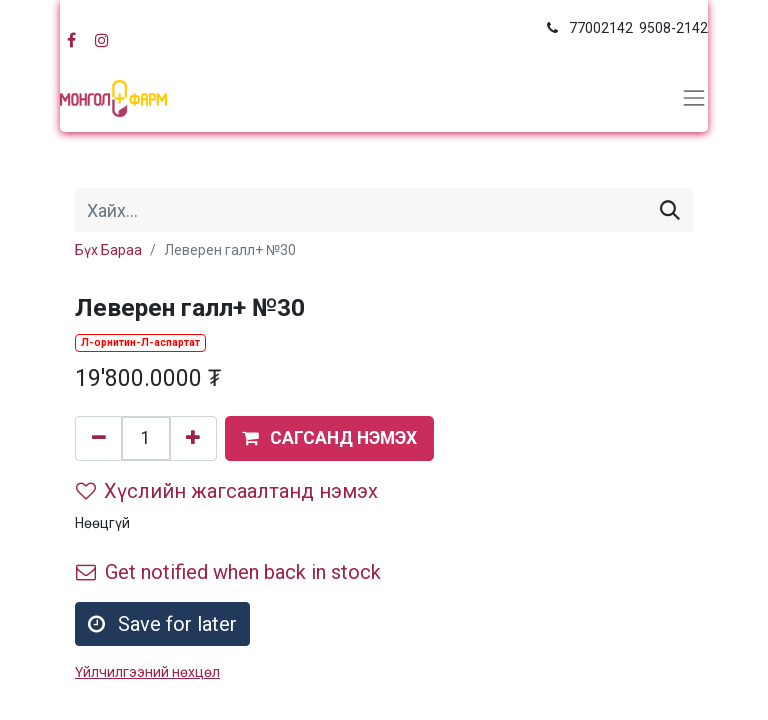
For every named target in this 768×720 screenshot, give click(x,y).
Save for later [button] (162, 624)
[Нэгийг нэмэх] (193, 438)
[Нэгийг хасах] (99, 438)
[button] (329, 438)
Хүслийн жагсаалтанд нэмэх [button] (227, 491)
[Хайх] (670, 210)
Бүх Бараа (108, 250)
